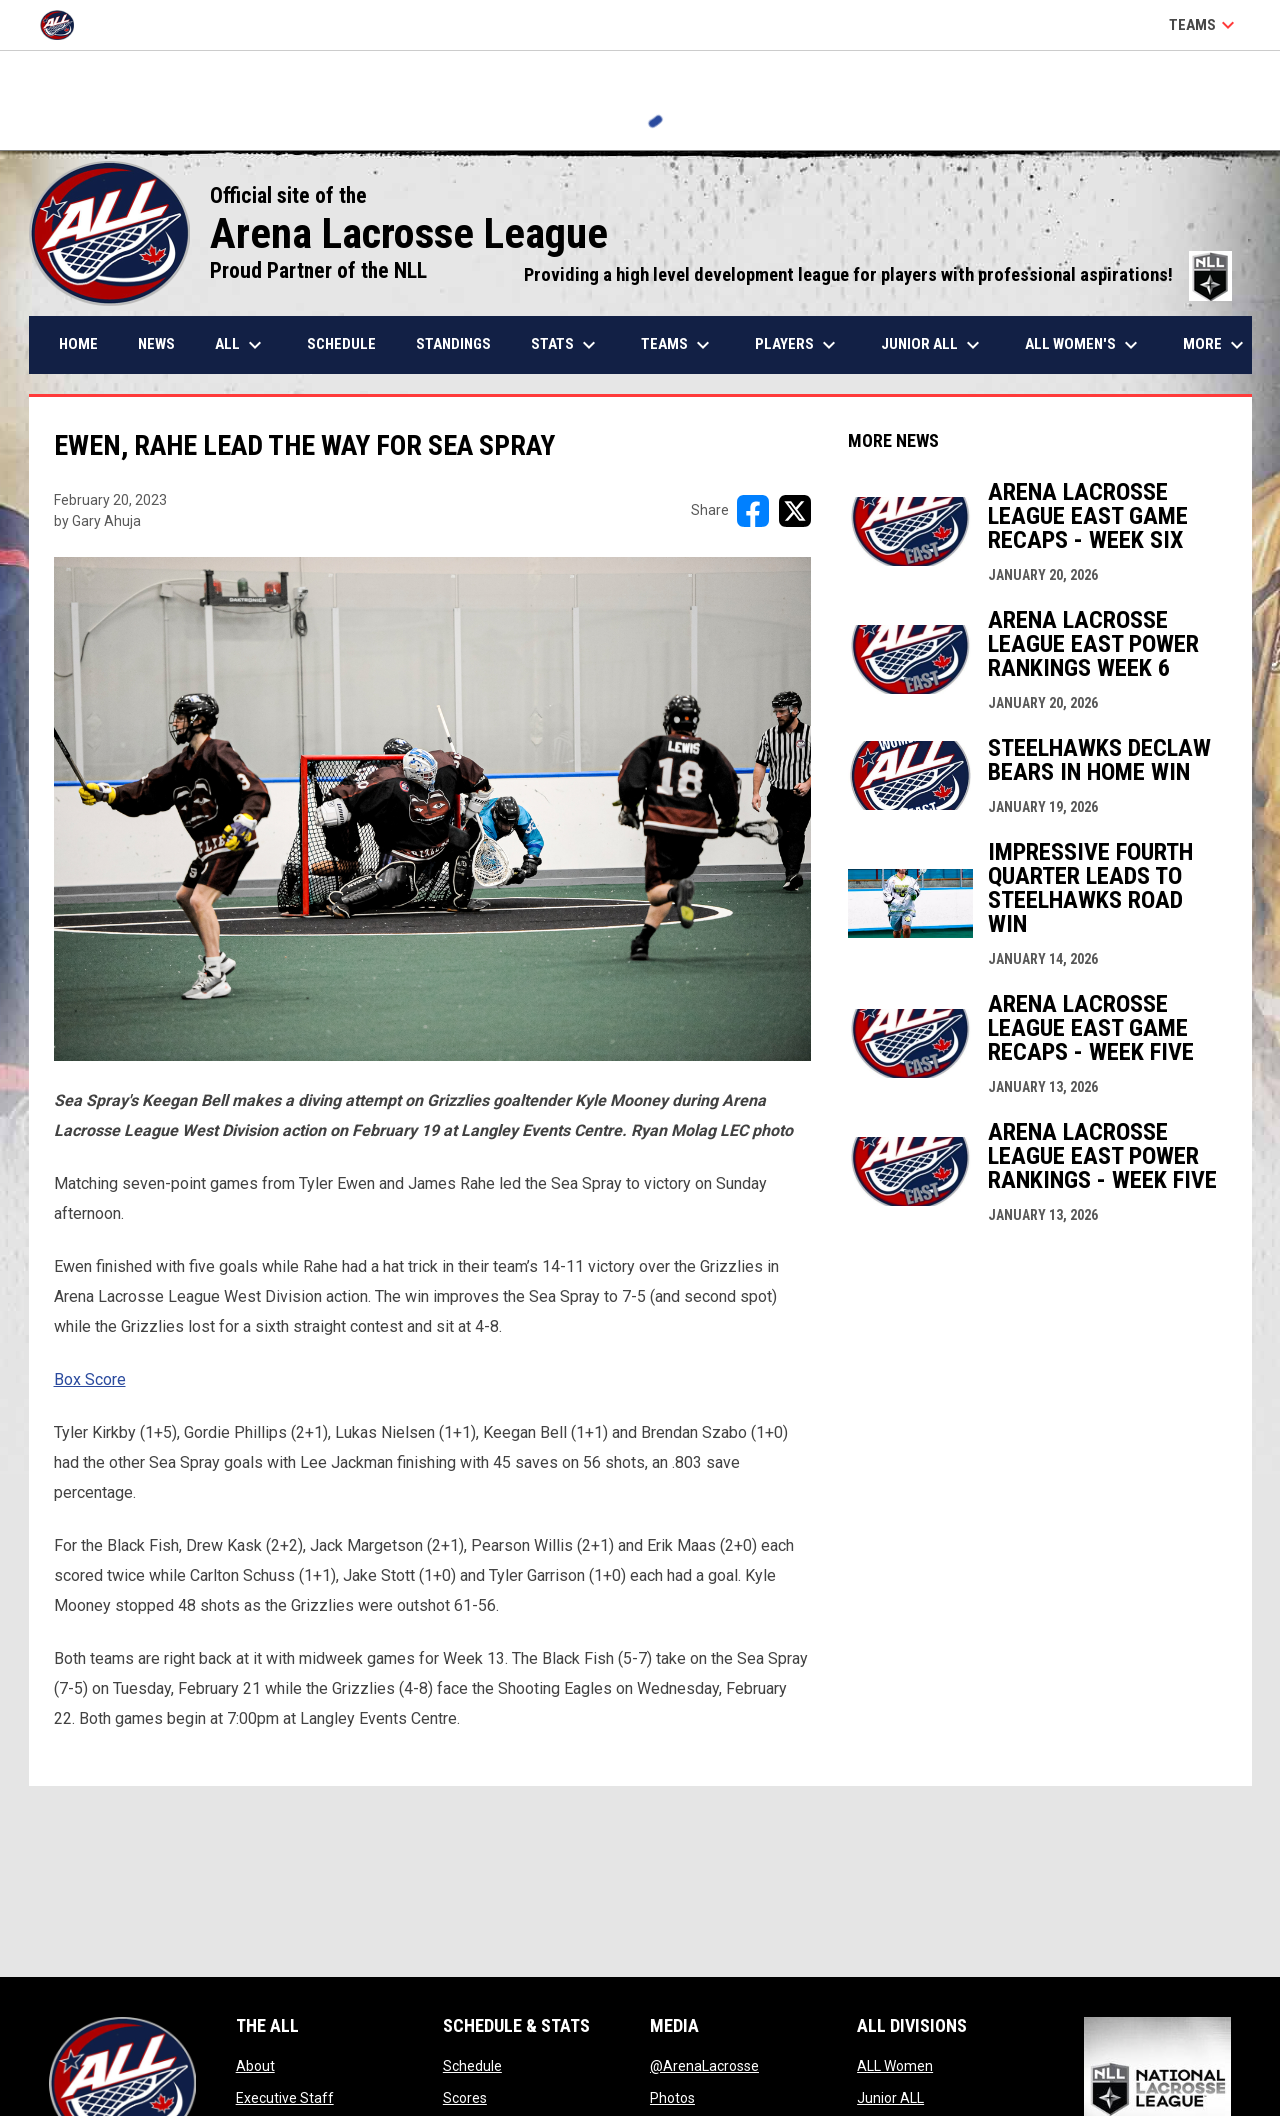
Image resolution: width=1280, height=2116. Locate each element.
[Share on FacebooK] (753, 511)
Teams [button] (1204, 25)
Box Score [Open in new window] (90, 1379)
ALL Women (895, 2066)
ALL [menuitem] (241, 345)
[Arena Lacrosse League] (64, 25)
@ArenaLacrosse (704, 2066)
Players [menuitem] (798, 345)
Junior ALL (890, 2098)
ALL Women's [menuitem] (1084, 345)
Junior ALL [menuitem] (933, 345)
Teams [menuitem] (678, 345)
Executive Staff (285, 2098)
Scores (465, 2098)
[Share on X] (795, 511)
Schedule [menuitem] (341, 344)
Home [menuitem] (78, 344)
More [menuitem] (1216, 345)
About (255, 2066)
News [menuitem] (156, 344)
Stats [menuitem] (566, 345)
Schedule (472, 2066)
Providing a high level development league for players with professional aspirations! (878, 275)
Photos (672, 2098)
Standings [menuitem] (453, 344)
